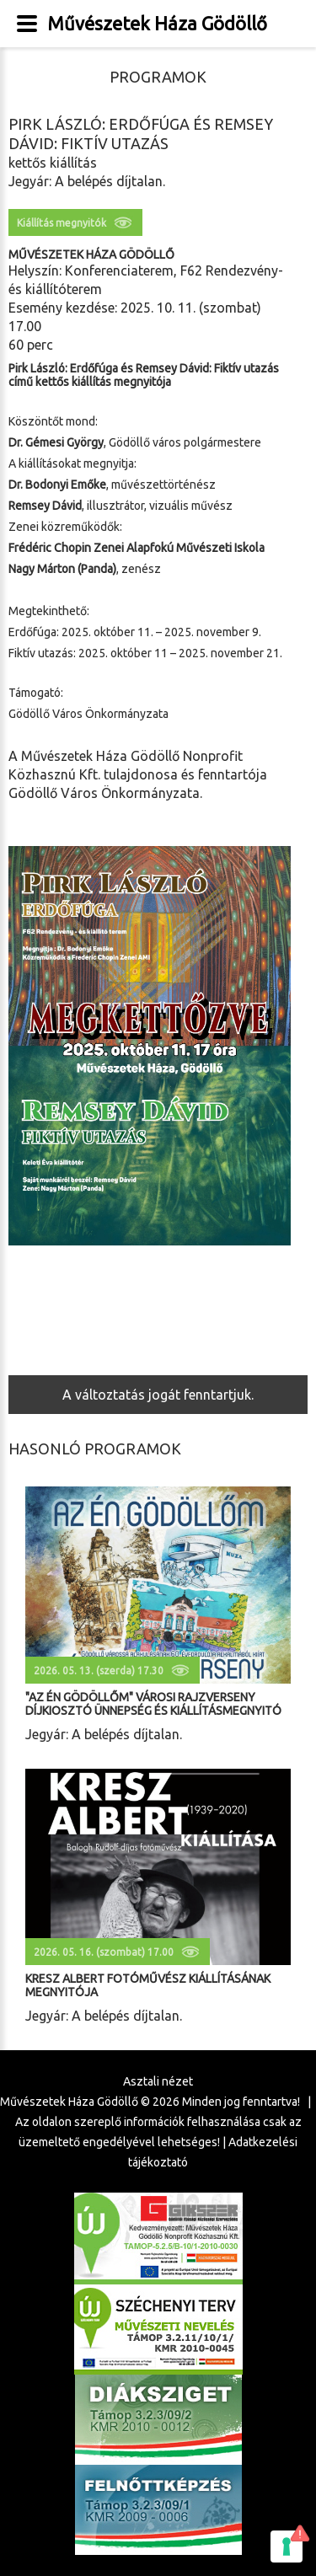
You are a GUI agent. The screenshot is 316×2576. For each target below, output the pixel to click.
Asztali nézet (158, 2081)
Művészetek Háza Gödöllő (157, 23)
